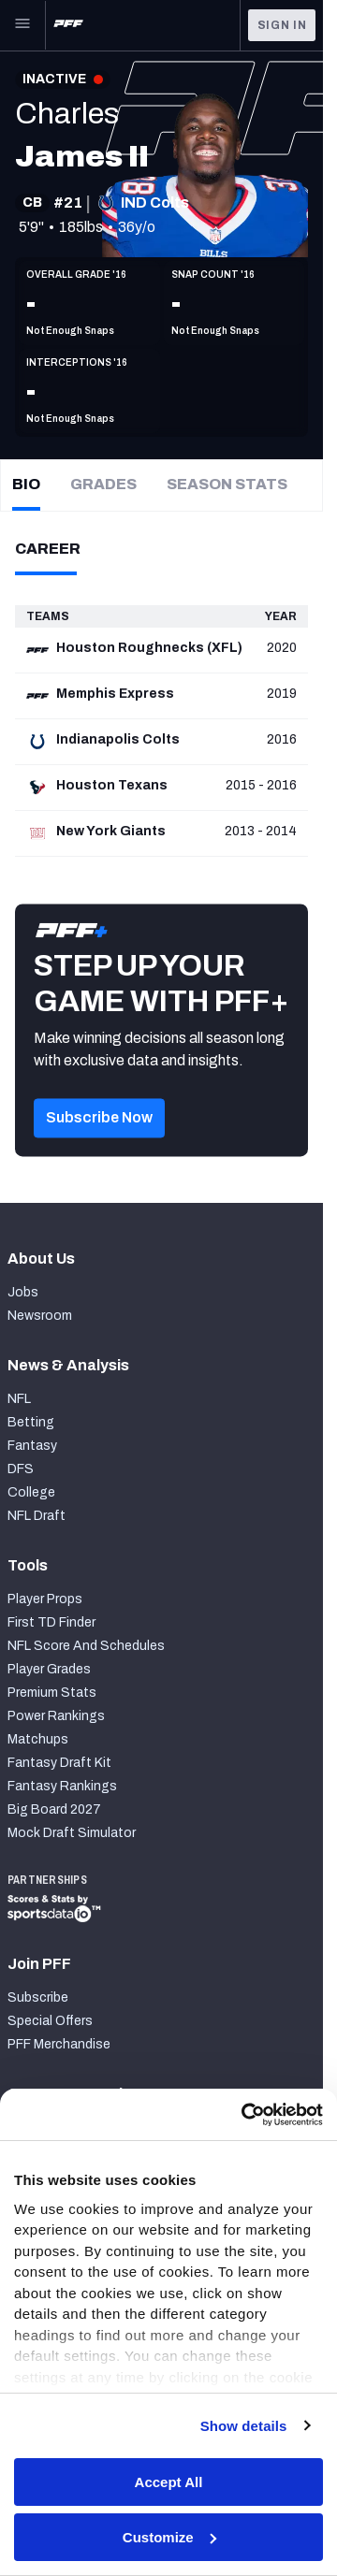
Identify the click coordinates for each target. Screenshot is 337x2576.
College (31, 1492)
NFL (19, 1399)
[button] (99, 1144)
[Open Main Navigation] (22, 25)
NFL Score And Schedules (86, 1646)
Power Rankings (56, 1716)
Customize (169, 2537)
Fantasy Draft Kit (59, 1763)
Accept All (169, 2482)
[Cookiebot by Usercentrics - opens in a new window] (243, 2115)
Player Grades (49, 1669)
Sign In (282, 25)
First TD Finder (51, 1622)
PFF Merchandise (58, 2044)
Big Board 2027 (54, 1809)
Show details (243, 2426)
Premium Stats (51, 1693)
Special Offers (50, 2021)
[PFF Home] (68, 25)
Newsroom (39, 1316)
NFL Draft (36, 1516)
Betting (30, 1422)
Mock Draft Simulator (71, 1833)
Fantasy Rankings (62, 1786)
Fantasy (32, 1446)
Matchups (37, 1739)
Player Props (44, 1599)
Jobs (22, 1292)
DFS (20, 1469)
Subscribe (37, 1997)
